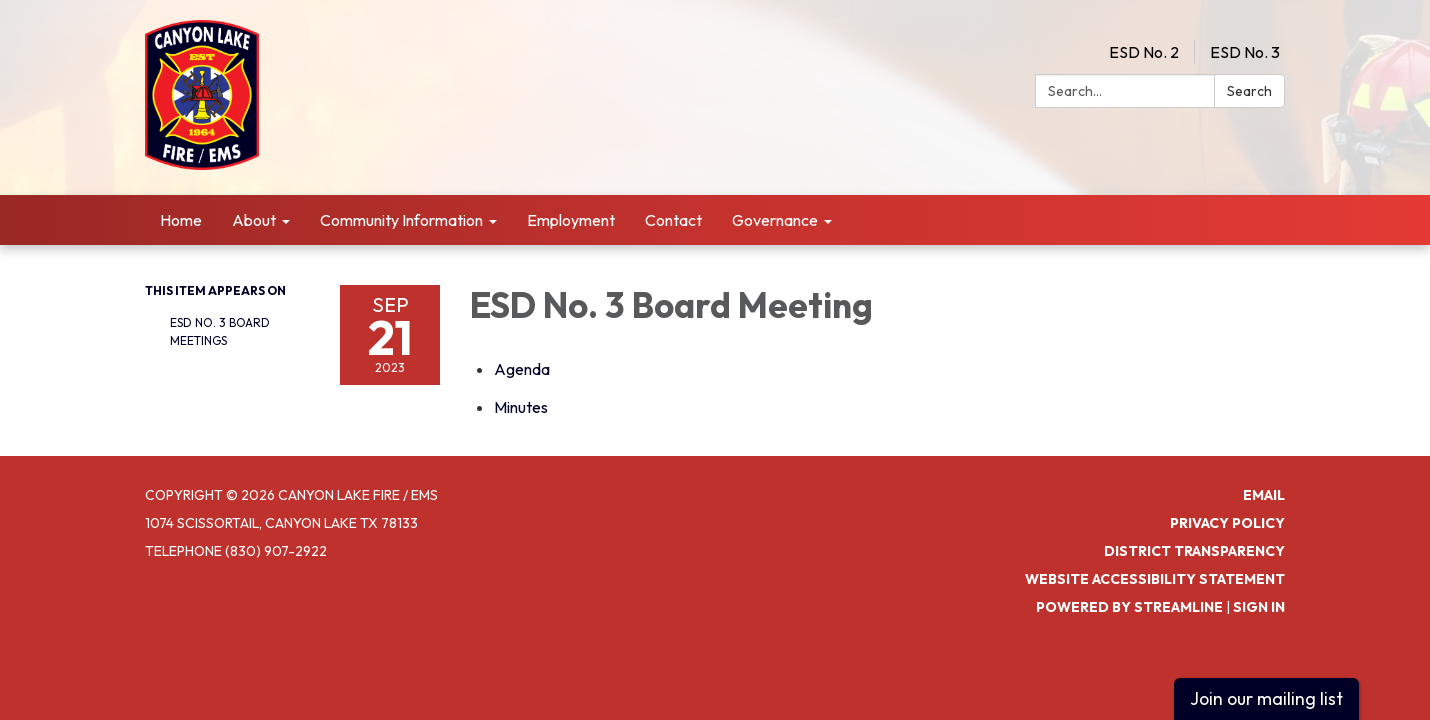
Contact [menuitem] (673, 220)
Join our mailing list (1266, 698)
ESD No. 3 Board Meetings (220, 331)
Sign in (1259, 607)
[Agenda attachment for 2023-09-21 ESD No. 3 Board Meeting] (522, 369)
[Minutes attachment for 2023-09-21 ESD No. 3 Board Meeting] (521, 407)
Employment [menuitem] (571, 220)
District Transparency (1194, 551)
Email (1264, 495)
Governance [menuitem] (775, 220)
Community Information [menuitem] (401, 220)
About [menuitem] (254, 220)
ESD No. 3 (1245, 52)
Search (1249, 91)
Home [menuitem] (181, 220)
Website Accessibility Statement (1155, 579)
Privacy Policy (1227, 523)
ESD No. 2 (1144, 52)
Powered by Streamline (1129, 607)
